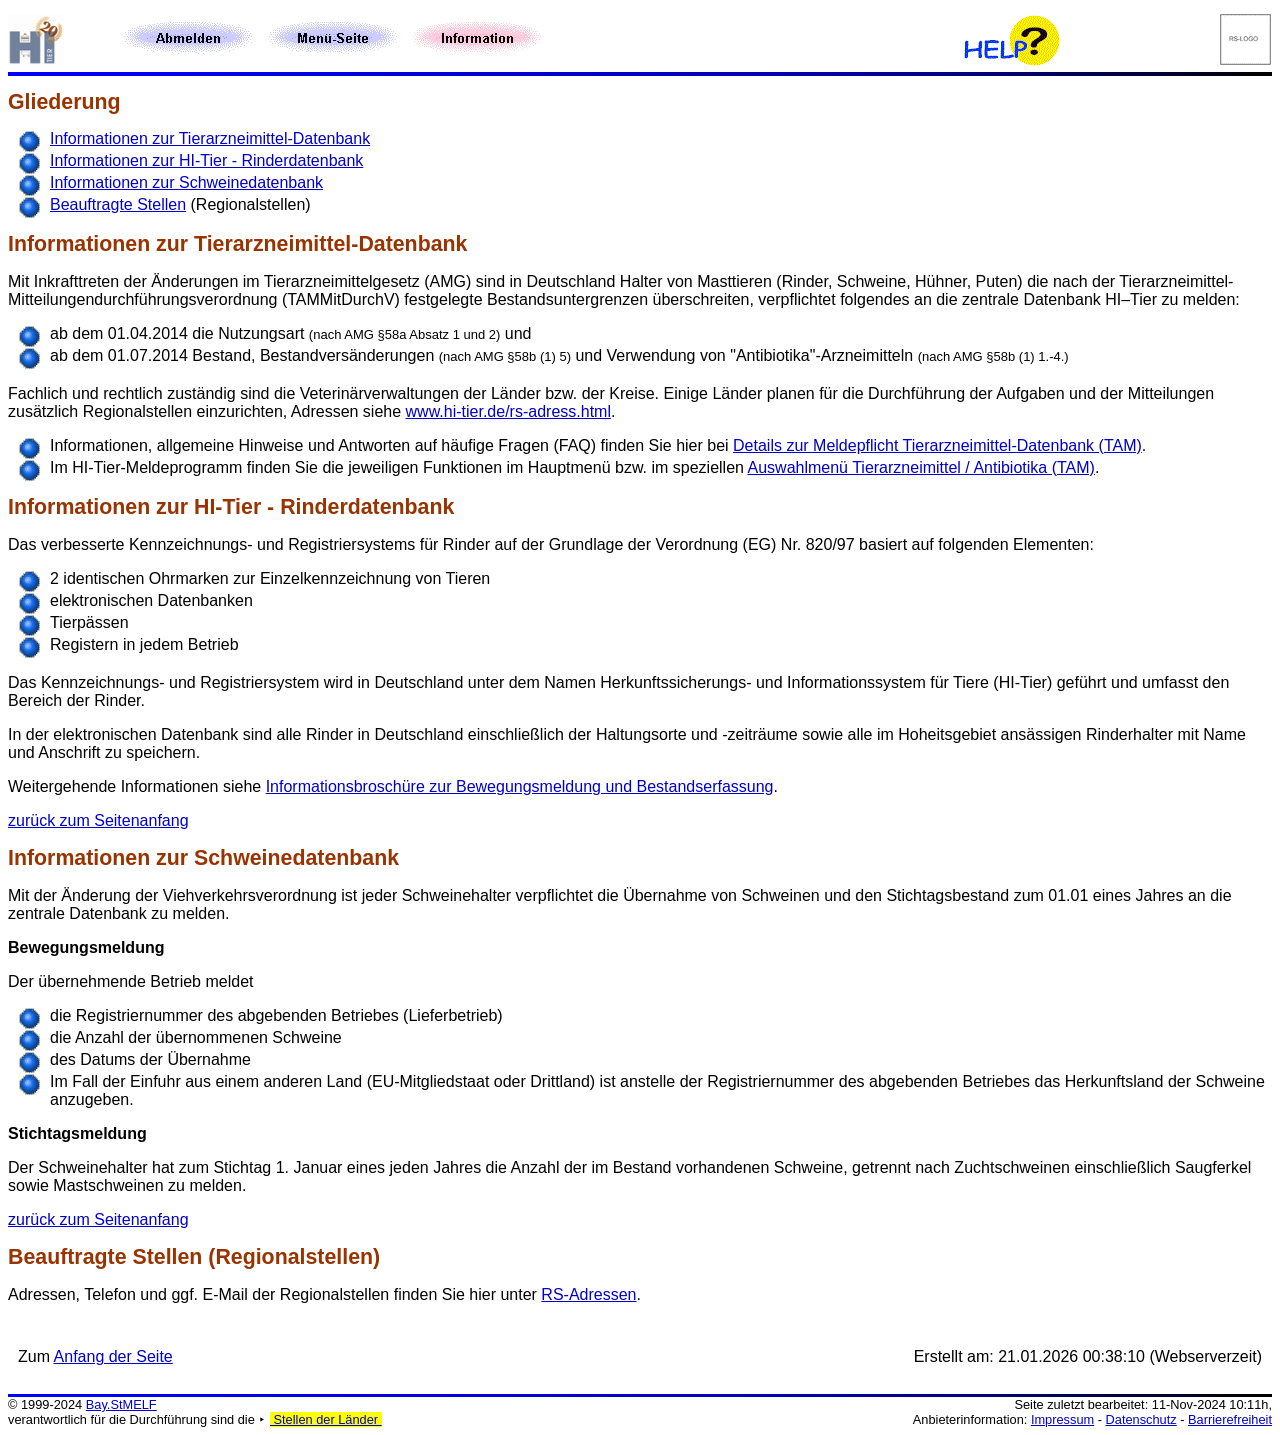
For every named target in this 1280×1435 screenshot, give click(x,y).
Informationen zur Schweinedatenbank (186, 182)
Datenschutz (1141, 1419)
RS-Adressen (588, 1294)
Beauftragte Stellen (118, 204)
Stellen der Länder (326, 1419)
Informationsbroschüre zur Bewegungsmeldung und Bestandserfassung (520, 786)
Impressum (1062, 1419)
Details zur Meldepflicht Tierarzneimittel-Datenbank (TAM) (937, 445)
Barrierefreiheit (1230, 1419)
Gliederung (64, 102)
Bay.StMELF (121, 1404)
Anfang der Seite (113, 1356)
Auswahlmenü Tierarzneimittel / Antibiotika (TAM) (921, 467)
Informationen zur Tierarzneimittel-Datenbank (210, 138)
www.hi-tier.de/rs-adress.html (508, 411)
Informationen (79, 244)
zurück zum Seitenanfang (98, 820)
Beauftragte (67, 1257)
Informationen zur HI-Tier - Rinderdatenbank (206, 160)
